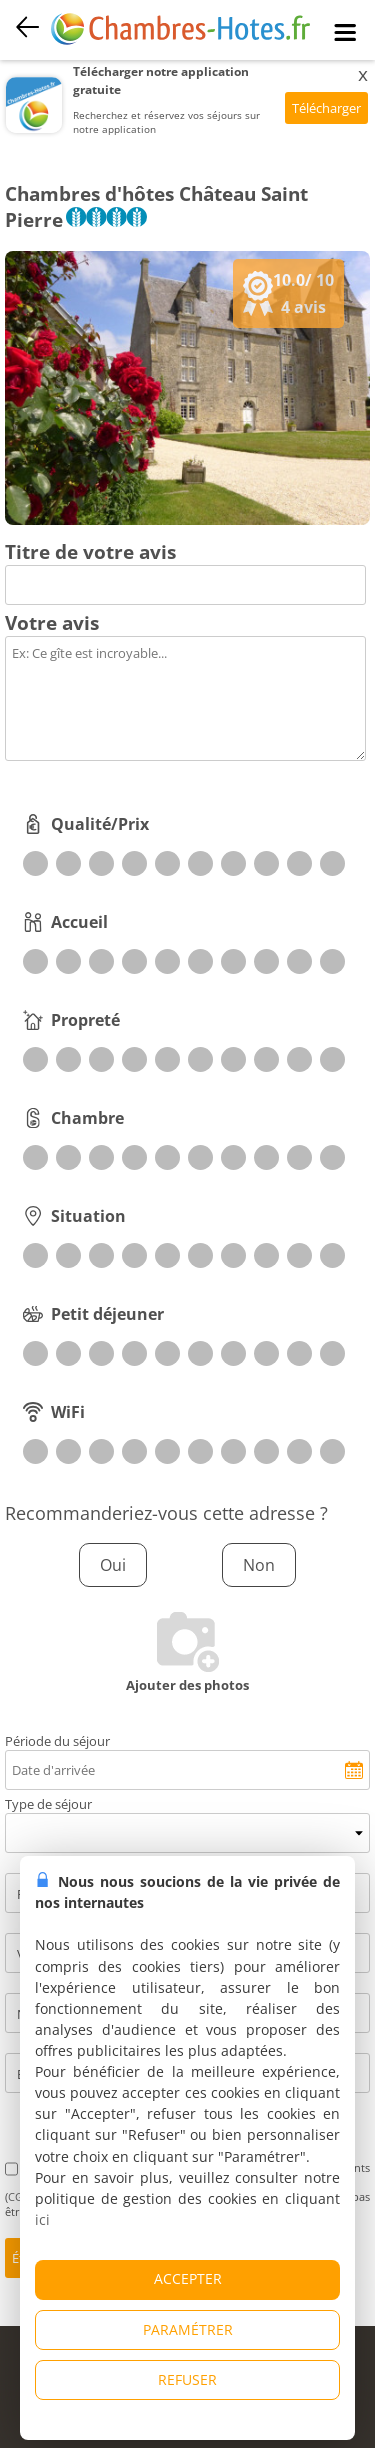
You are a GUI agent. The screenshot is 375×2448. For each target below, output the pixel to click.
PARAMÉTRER (188, 2329)
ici (42, 2219)
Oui (113, 1565)
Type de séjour (48, 1804)
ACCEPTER (188, 2278)
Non (259, 1565)
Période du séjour (57, 1741)
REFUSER (187, 2379)
